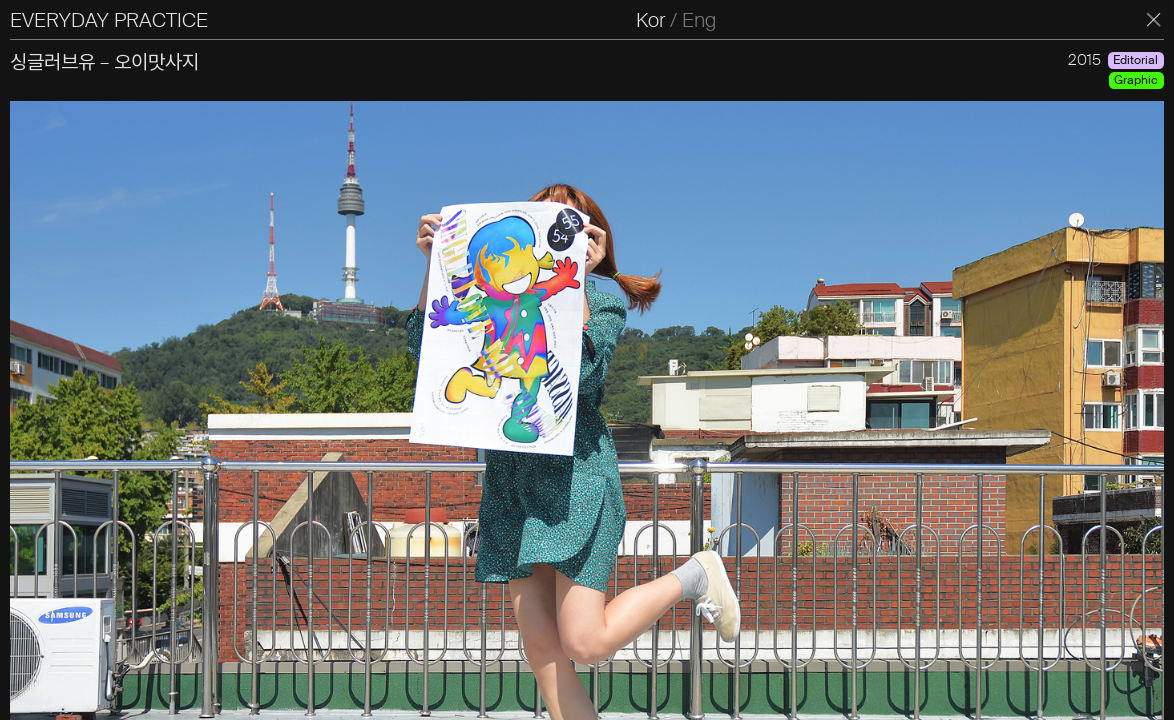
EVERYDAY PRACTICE (109, 20)
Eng (699, 20)
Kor (650, 20)
